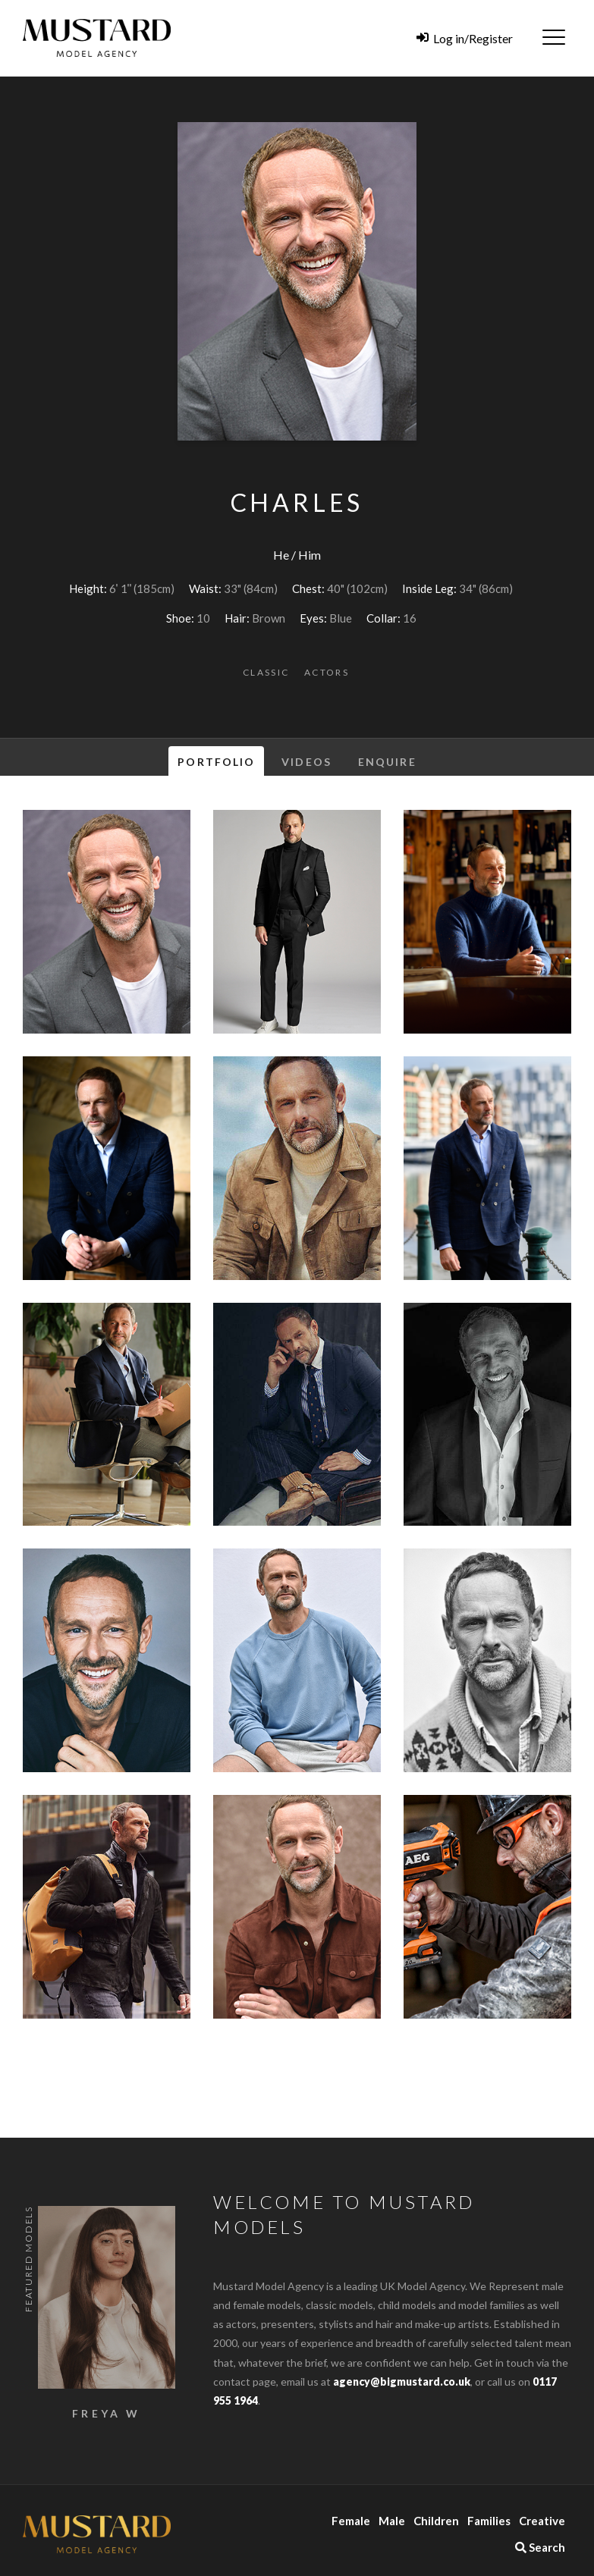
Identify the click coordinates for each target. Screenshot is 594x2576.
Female (351, 2520)
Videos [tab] (306, 761)
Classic (266, 672)
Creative (542, 2520)
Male (392, 2520)
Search (540, 2547)
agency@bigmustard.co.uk (401, 2381)
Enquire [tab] (387, 761)
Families (489, 2520)
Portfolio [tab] (216, 761)
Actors (326, 672)
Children (436, 2520)
